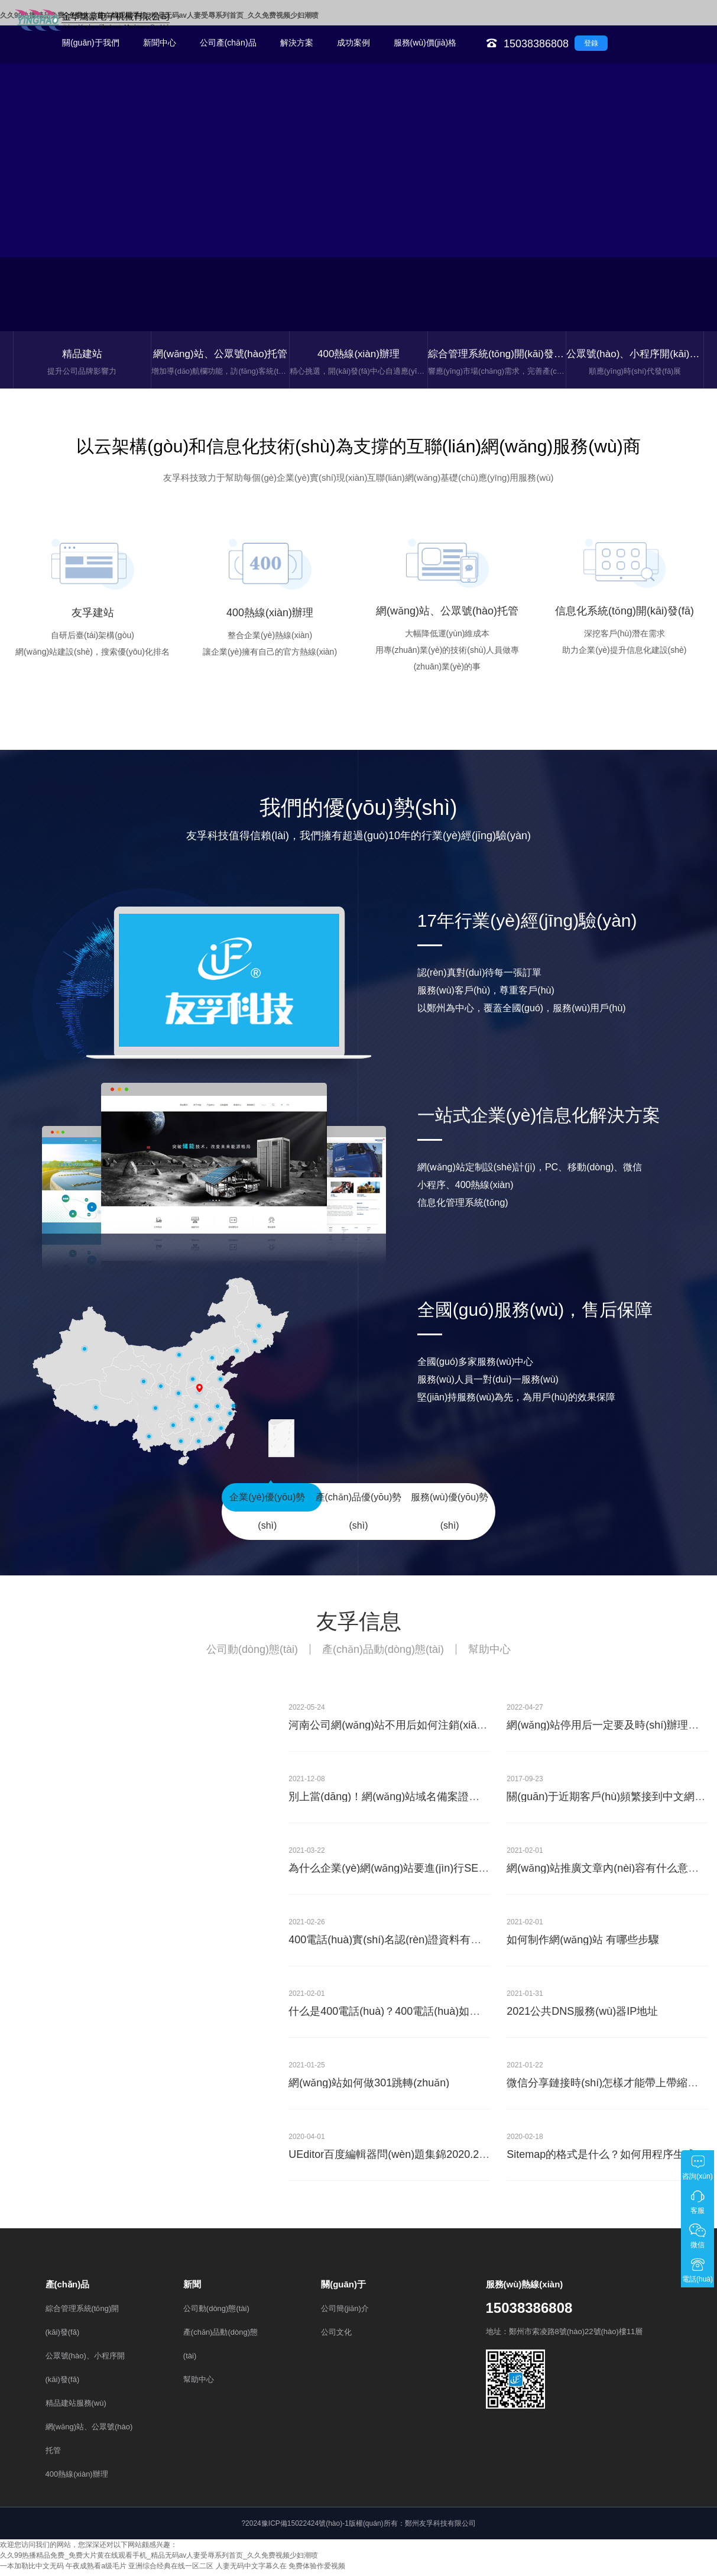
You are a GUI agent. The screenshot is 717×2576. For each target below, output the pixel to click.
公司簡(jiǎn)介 (345, 2313)
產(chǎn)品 (68, 2289)
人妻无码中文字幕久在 (251, 2571)
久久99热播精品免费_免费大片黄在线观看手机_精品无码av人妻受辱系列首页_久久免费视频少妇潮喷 (159, 2560)
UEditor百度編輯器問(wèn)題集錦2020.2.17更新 (401, 2159)
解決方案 (296, 42)
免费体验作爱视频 (316, 2571)
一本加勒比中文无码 (32, 2571)
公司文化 (336, 2336)
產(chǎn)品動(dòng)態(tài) (383, 1654)
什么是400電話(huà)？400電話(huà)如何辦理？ (400, 2016)
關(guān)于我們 (90, 42)
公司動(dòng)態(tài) (252, 1654)
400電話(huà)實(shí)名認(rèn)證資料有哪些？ (395, 1944)
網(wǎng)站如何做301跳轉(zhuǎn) (368, 2087)
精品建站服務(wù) (76, 2407)
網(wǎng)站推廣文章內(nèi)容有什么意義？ (608, 1873)
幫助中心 (489, 1654)
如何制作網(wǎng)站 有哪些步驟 (583, 1944)
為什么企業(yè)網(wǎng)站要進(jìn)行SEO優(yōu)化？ (415, 1873)
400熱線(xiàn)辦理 (77, 2478)
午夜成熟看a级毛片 (96, 2571)
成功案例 (353, 42)
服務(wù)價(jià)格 (425, 42)
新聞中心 (159, 42)
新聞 (192, 2289)
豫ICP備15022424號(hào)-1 (305, 2528)
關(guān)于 (343, 2289)
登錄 (591, 43)
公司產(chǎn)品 (228, 42)
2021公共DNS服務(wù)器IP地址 (582, 2016)
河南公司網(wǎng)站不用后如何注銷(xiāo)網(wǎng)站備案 (424, 1730)
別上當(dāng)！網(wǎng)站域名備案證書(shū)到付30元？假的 (433, 1801)
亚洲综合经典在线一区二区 (170, 2571)
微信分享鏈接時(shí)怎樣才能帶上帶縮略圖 (608, 2087)
